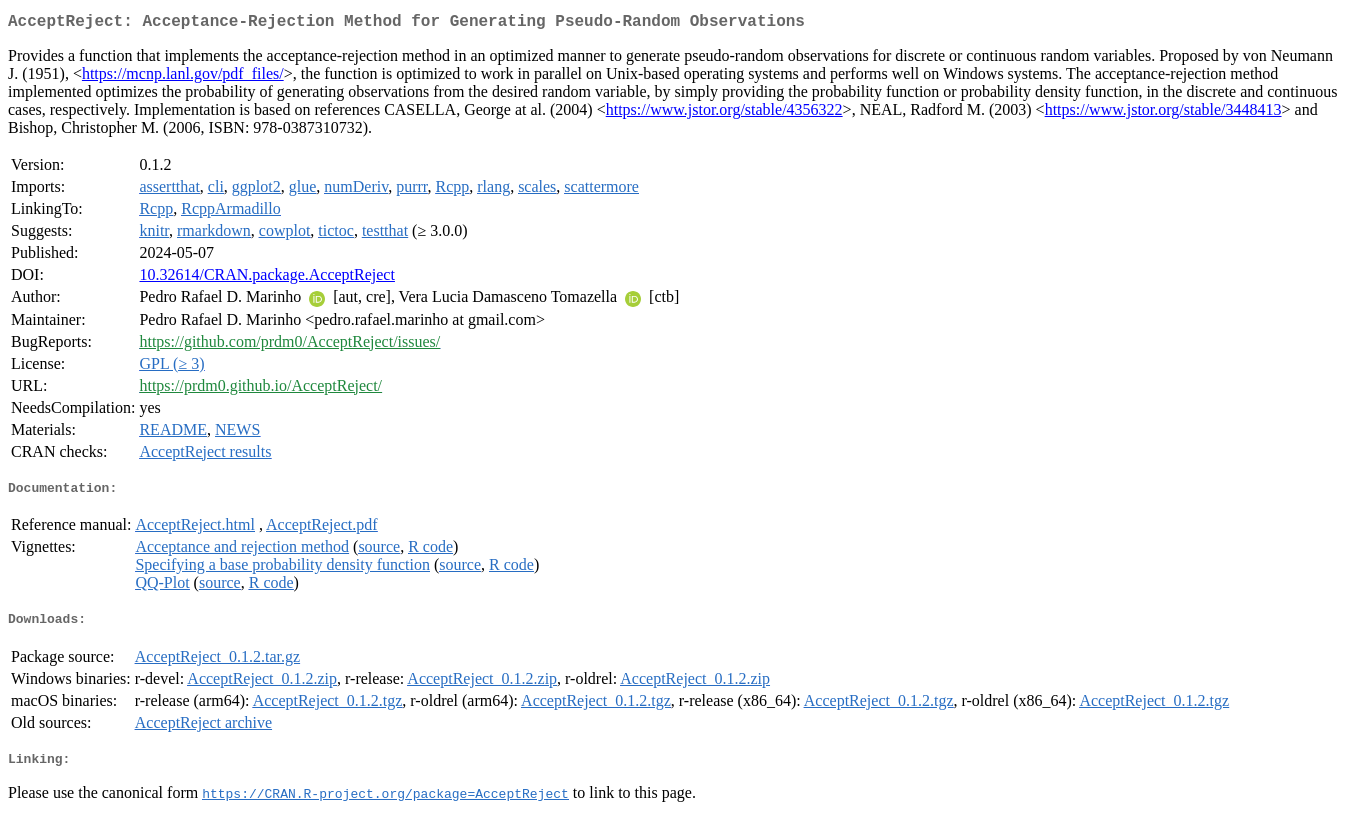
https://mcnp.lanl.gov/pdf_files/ (183, 77)
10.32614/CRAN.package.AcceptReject (266, 278)
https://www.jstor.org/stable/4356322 (724, 113)
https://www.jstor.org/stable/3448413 (1163, 113)
